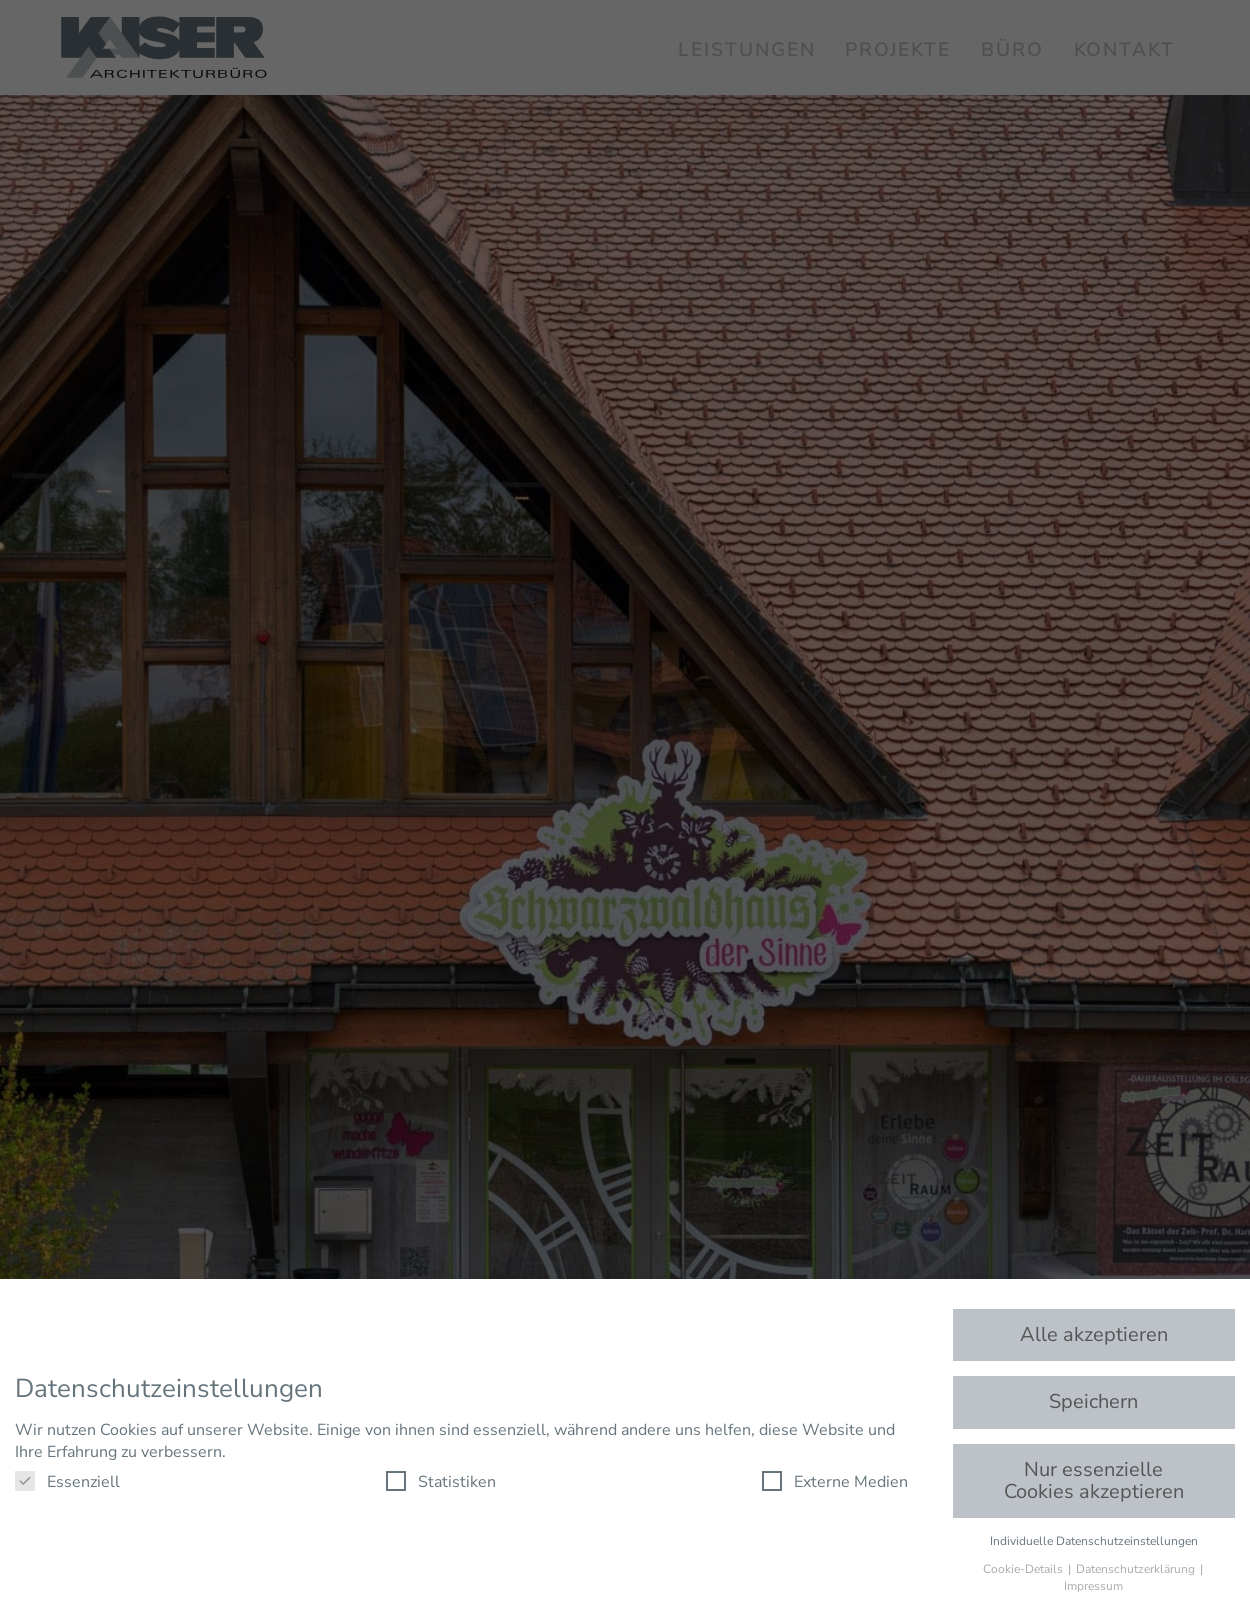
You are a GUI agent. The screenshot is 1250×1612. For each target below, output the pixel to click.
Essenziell (67, 1482)
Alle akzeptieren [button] (1094, 1334)
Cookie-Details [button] (1024, 1569)
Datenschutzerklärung (1137, 1569)
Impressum (1093, 1586)
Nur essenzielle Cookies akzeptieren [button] (1094, 1480)
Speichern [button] (1093, 1401)
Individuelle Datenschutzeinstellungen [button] (1094, 1541)
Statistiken (441, 1482)
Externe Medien (835, 1482)
